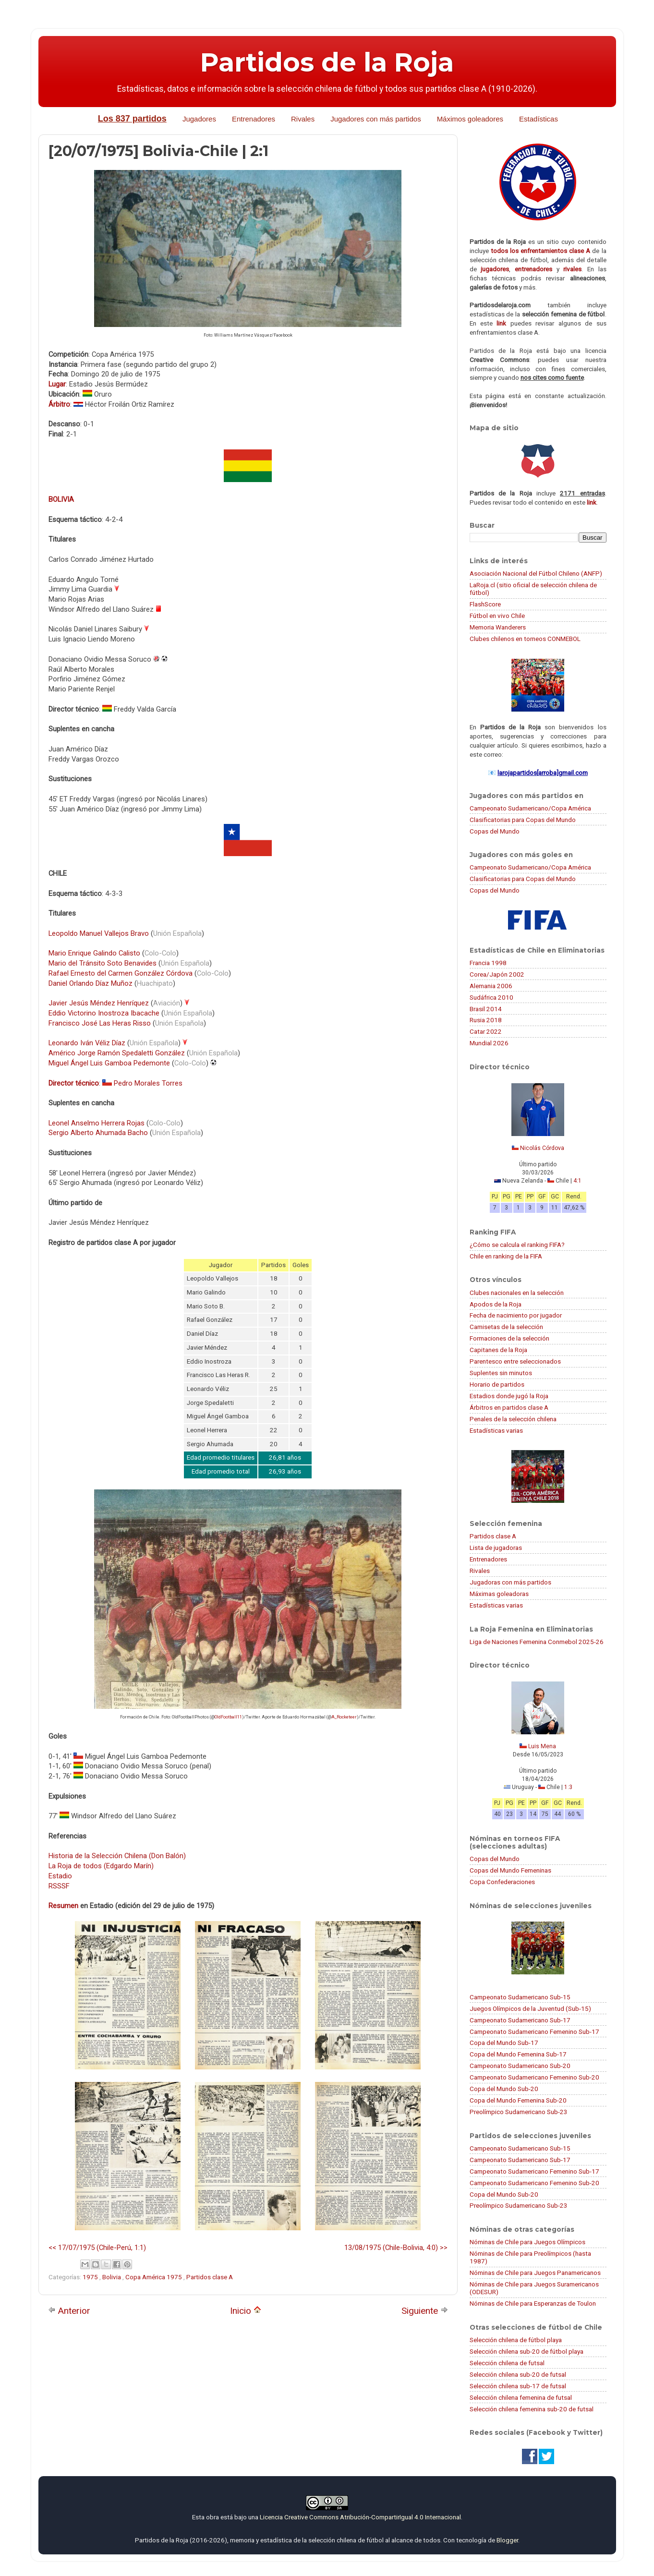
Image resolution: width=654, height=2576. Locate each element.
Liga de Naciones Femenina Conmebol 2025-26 (537, 1641)
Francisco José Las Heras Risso (99, 1023)
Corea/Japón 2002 (497, 974)
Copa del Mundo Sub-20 (504, 2088)
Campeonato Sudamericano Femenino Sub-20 (534, 2077)
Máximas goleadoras (499, 1593)
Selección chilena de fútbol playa (516, 2340)
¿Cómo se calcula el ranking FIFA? (517, 1244)
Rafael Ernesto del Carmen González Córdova (120, 973)
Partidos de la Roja (327, 62)
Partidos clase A (209, 2277)
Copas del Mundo (495, 831)
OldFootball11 (228, 1717)
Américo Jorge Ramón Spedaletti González (116, 1053)
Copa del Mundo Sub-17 (504, 2042)
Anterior (69, 2310)
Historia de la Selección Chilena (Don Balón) (117, 1855)
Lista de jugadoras (496, 1547)
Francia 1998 (488, 963)
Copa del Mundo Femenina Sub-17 (518, 2054)
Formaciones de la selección (509, 1338)
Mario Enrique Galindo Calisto (94, 953)
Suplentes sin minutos (501, 1373)
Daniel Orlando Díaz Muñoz (90, 983)
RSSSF (59, 1886)
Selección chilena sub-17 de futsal (518, 2386)
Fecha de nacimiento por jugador (516, 1315)
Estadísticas (538, 119)
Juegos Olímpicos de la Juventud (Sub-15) (530, 2008)
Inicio (245, 2310)
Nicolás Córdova (542, 1148)
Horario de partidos (497, 1384)
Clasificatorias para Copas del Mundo (523, 819)
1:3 (568, 1787)
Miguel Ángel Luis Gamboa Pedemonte (109, 1063)
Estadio (60, 1876)
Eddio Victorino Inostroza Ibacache (103, 1013)
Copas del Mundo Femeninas (510, 1870)
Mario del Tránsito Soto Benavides (102, 963)
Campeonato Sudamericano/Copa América (530, 808)
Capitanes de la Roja (498, 1350)
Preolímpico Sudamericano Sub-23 (519, 2112)
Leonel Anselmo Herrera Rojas (96, 1123)
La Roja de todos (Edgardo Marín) (101, 1866)
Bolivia (112, 2277)
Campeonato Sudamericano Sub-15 (520, 1997)
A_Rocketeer (344, 1717)
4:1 (577, 1180)
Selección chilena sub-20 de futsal (518, 2374)
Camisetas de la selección (506, 1326)
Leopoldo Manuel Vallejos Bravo (98, 933)
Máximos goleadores (470, 119)
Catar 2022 (486, 1031)
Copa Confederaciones (502, 1882)
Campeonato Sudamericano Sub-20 (520, 2065)
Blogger (507, 2540)
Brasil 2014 (486, 1009)
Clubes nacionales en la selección (517, 1292)
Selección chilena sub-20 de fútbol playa (526, 2351)
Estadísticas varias (496, 1430)
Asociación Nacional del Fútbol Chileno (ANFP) (536, 573)
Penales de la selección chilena (513, 1419)
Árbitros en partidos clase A (509, 1407)
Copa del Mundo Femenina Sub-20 (518, 2100)
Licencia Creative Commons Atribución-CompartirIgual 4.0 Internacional (360, 2517)
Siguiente (424, 2310)
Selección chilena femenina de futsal (521, 2397)
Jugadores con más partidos (375, 119)
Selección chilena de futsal (507, 2363)
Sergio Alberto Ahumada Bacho (98, 1132)
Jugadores (199, 119)
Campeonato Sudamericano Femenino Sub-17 (534, 2031)
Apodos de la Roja (495, 1304)
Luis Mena (542, 1746)
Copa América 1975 (154, 2277)
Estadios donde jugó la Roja (509, 1396)
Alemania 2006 (491, 986)
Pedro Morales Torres (148, 1083)
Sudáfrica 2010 (491, 997)
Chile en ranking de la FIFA (506, 1256)
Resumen (63, 1905)
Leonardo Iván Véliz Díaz (86, 1043)
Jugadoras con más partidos (510, 1582)
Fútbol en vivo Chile (497, 615)
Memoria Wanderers (498, 627)
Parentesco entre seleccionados (515, 1361)
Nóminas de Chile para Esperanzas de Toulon (533, 2303)
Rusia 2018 (486, 1020)
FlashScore (485, 604)
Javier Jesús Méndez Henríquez (98, 1003)
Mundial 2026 (489, 1043)
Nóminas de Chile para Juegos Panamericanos (535, 2272)
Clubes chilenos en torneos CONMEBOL (525, 638)
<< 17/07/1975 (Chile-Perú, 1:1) (97, 2247)
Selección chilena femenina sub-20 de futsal (531, 2409)
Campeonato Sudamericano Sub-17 (520, 2020)
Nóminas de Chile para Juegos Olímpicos (527, 2242)
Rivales (303, 119)
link (501, 323)
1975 (91, 2277)
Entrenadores (253, 119)
